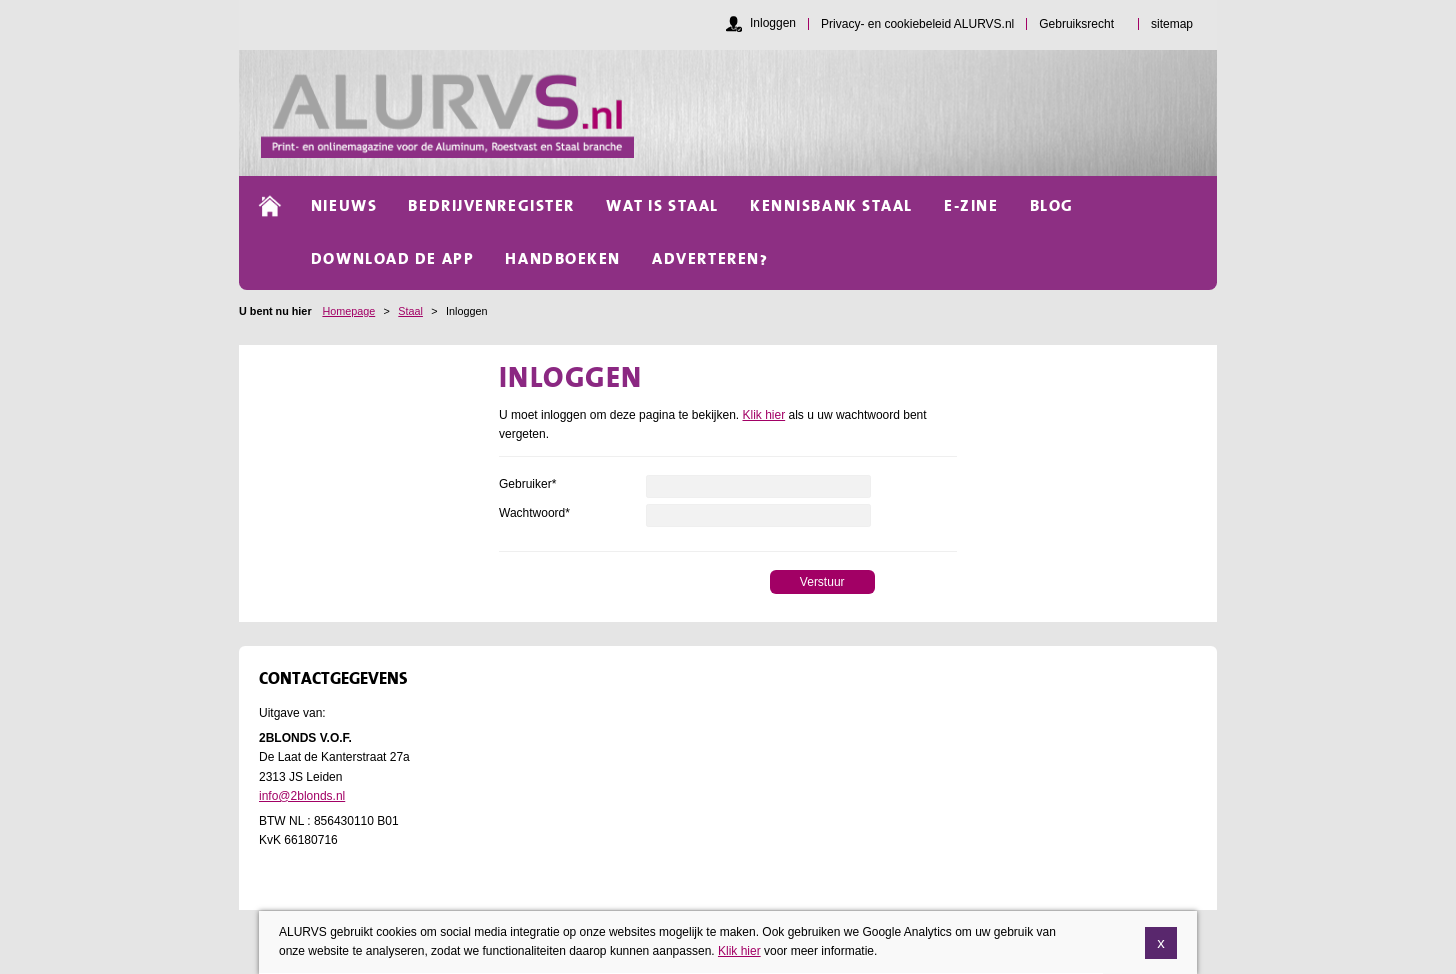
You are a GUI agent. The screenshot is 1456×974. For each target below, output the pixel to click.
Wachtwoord (534, 513)
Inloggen (773, 23)
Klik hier (764, 415)
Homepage (348, 311)
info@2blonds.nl (302, 796)
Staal (410, 311)
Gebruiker (527, 484)
